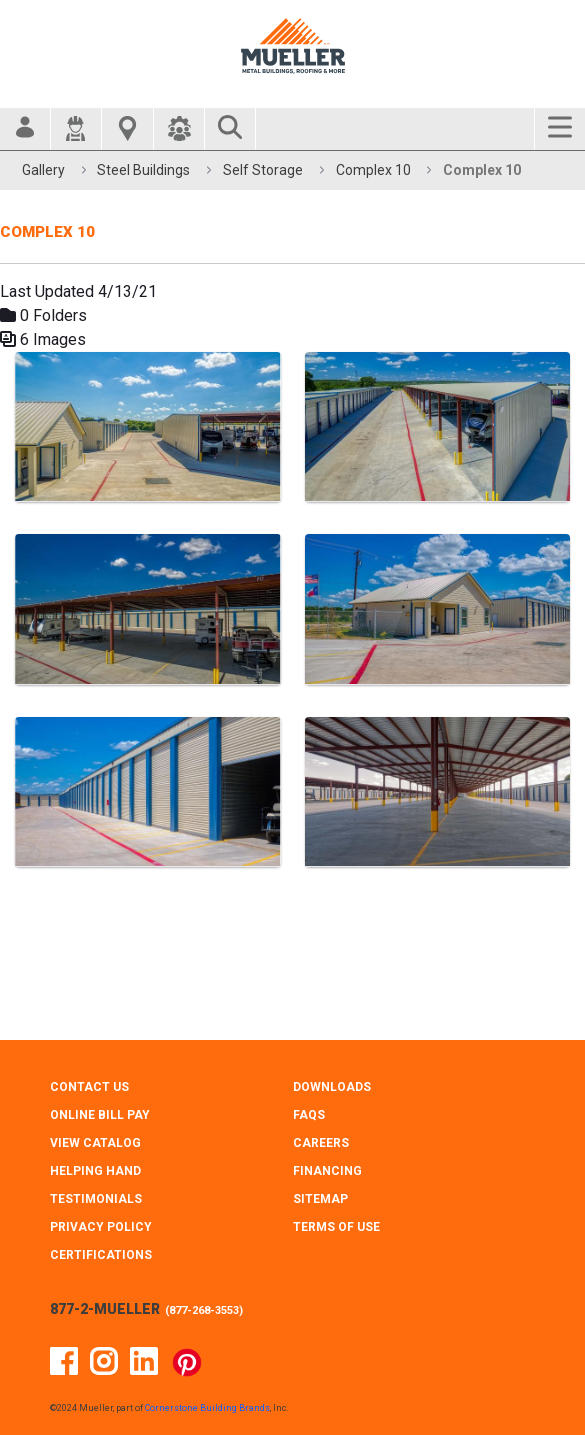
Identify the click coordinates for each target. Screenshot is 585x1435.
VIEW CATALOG (95, 1143)
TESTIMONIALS (96, 1199)
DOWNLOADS (332, 1087)
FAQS (309, 1115)
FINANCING (327, 1171)
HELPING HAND (95, 1171)
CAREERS (321, 1143)
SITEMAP (320, 1199)
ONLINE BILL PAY (100, 1115)
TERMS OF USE (336, 1227)
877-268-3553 (204, 1310)
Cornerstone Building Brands (207, 1408)
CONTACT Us (89, 1087)
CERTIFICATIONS (101, 1255)
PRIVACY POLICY (101, 1227)
